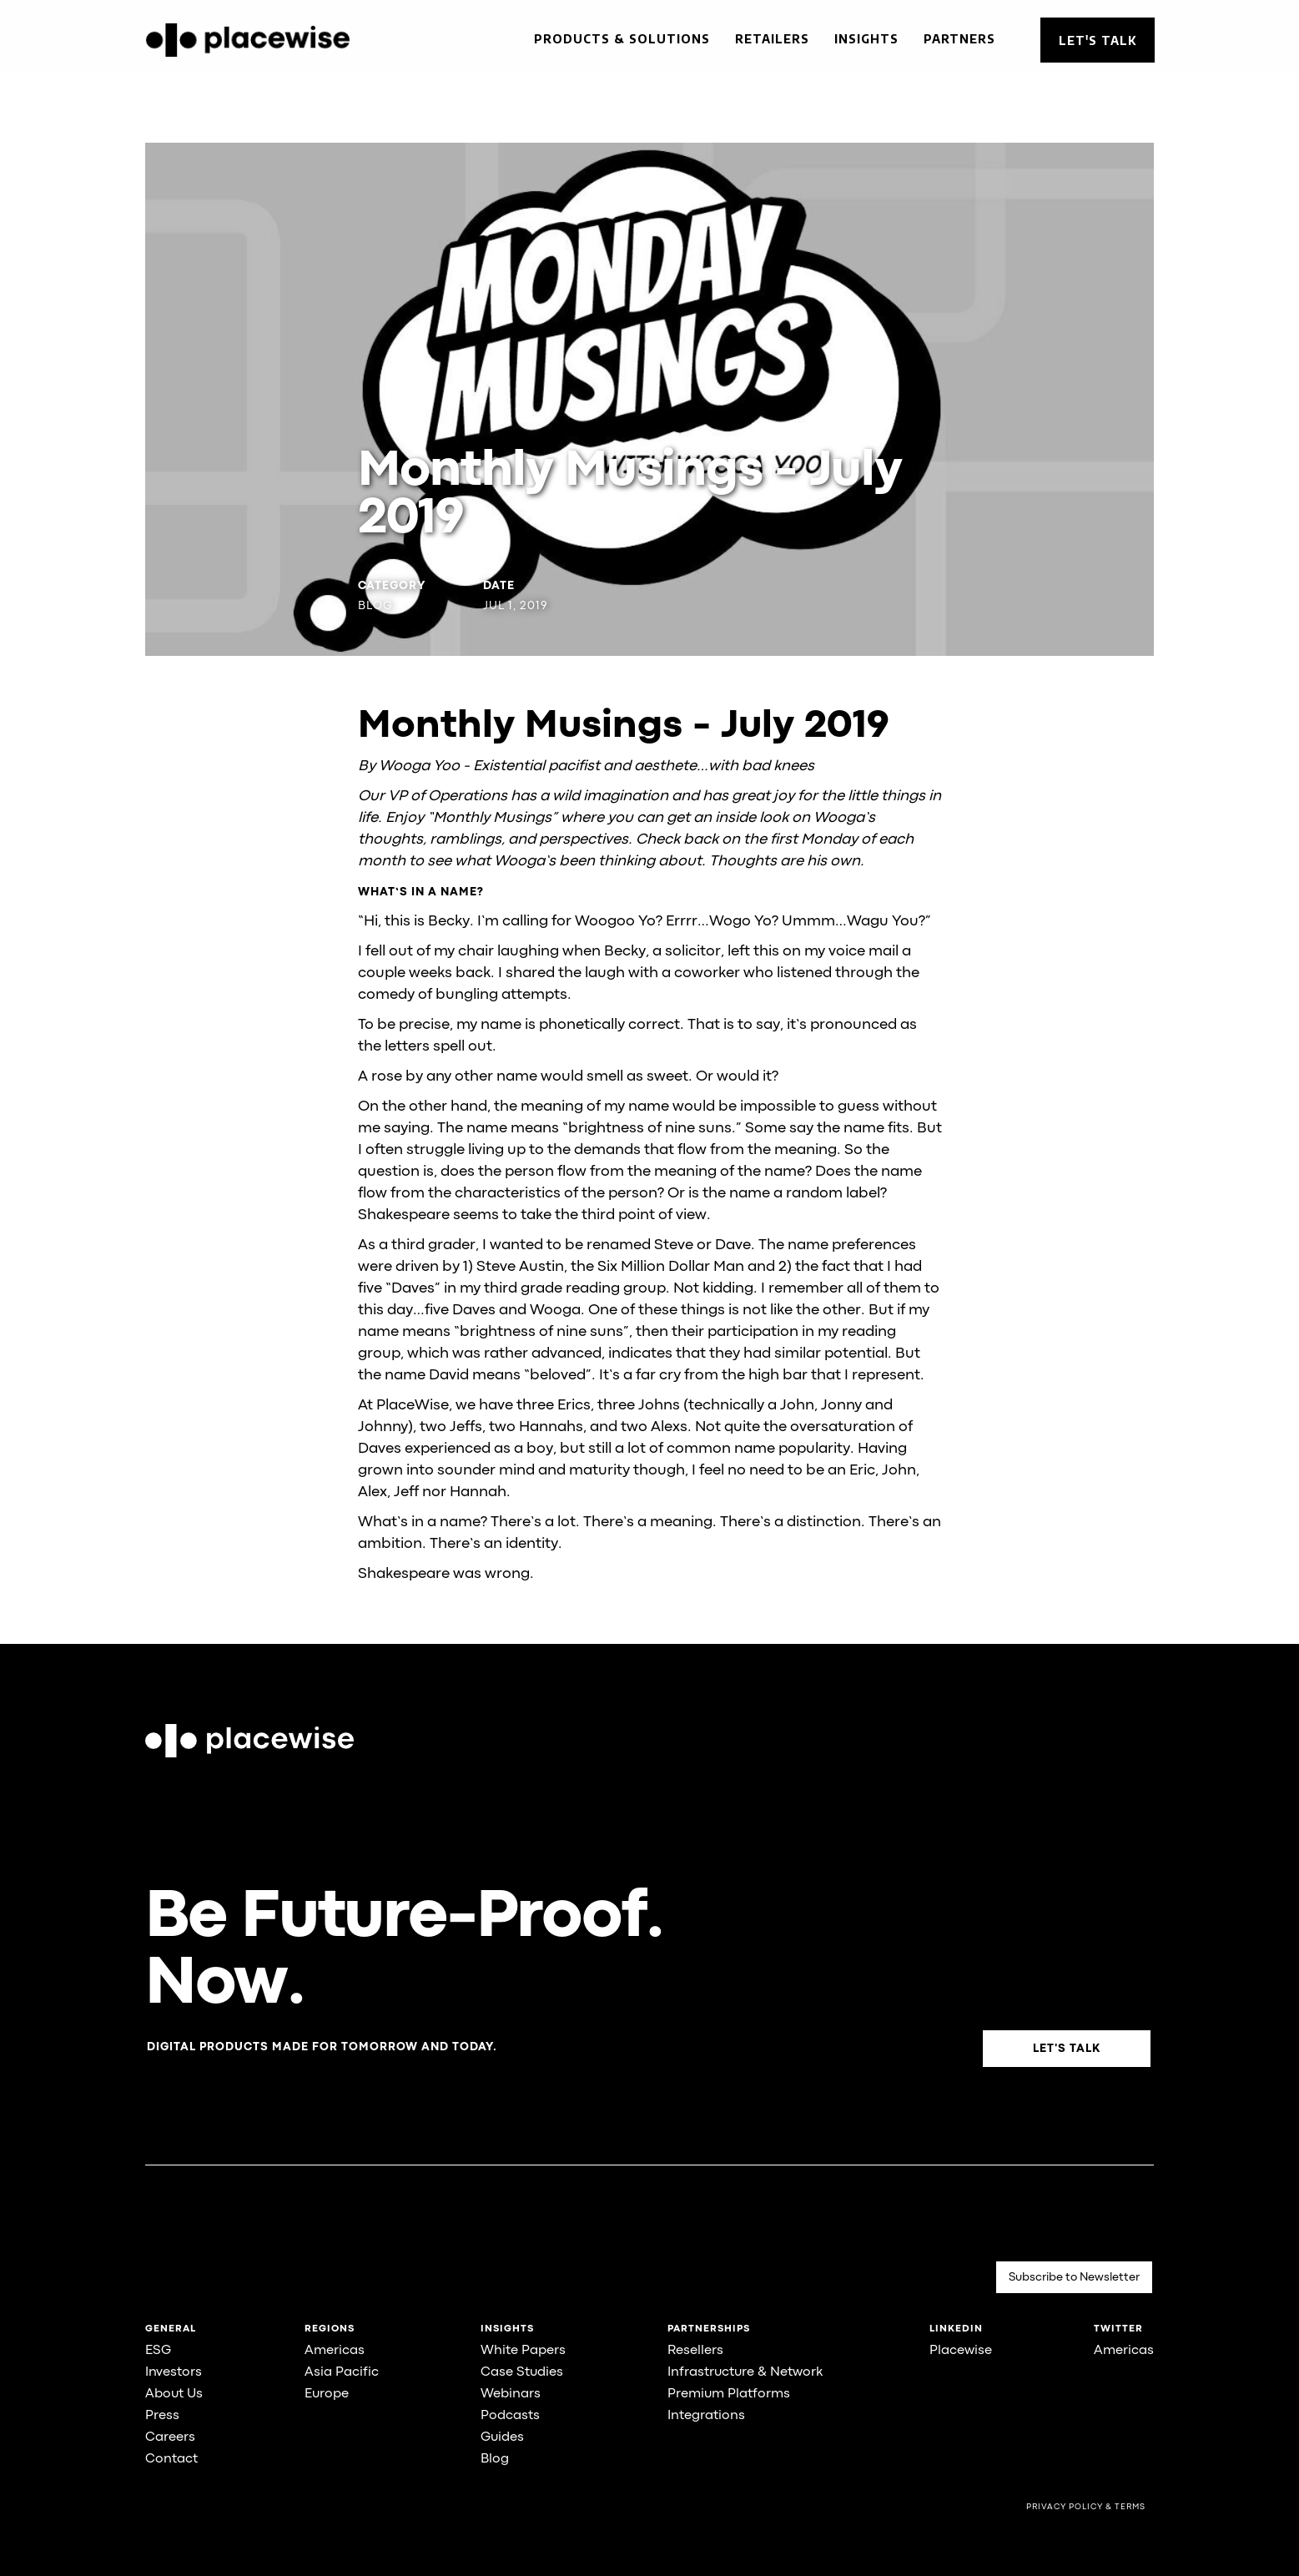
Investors (173, 2372)
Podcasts (510, 2416)
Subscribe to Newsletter (1074, 2277)
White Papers (523, 2351)
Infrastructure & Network (745, 2372)
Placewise (960, 2351)
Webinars (511, 2394)
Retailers (772, 39)
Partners (959, 39)
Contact (171, 2459)
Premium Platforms (728, 2394)
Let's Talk (1097, 40)
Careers (170, 2437)
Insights (866, 39)
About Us (174, 2394)
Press (162, 2416)
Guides (502, 2437)
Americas (335, 2351)
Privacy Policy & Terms (1085, 2507)
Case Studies (522, 2372)
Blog (495, 2459)
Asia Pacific (342, 2372)
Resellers (695, 2351)
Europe (327, 2394)
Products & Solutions (622, 39)
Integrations (706, 2416)
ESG (158, 2351)
